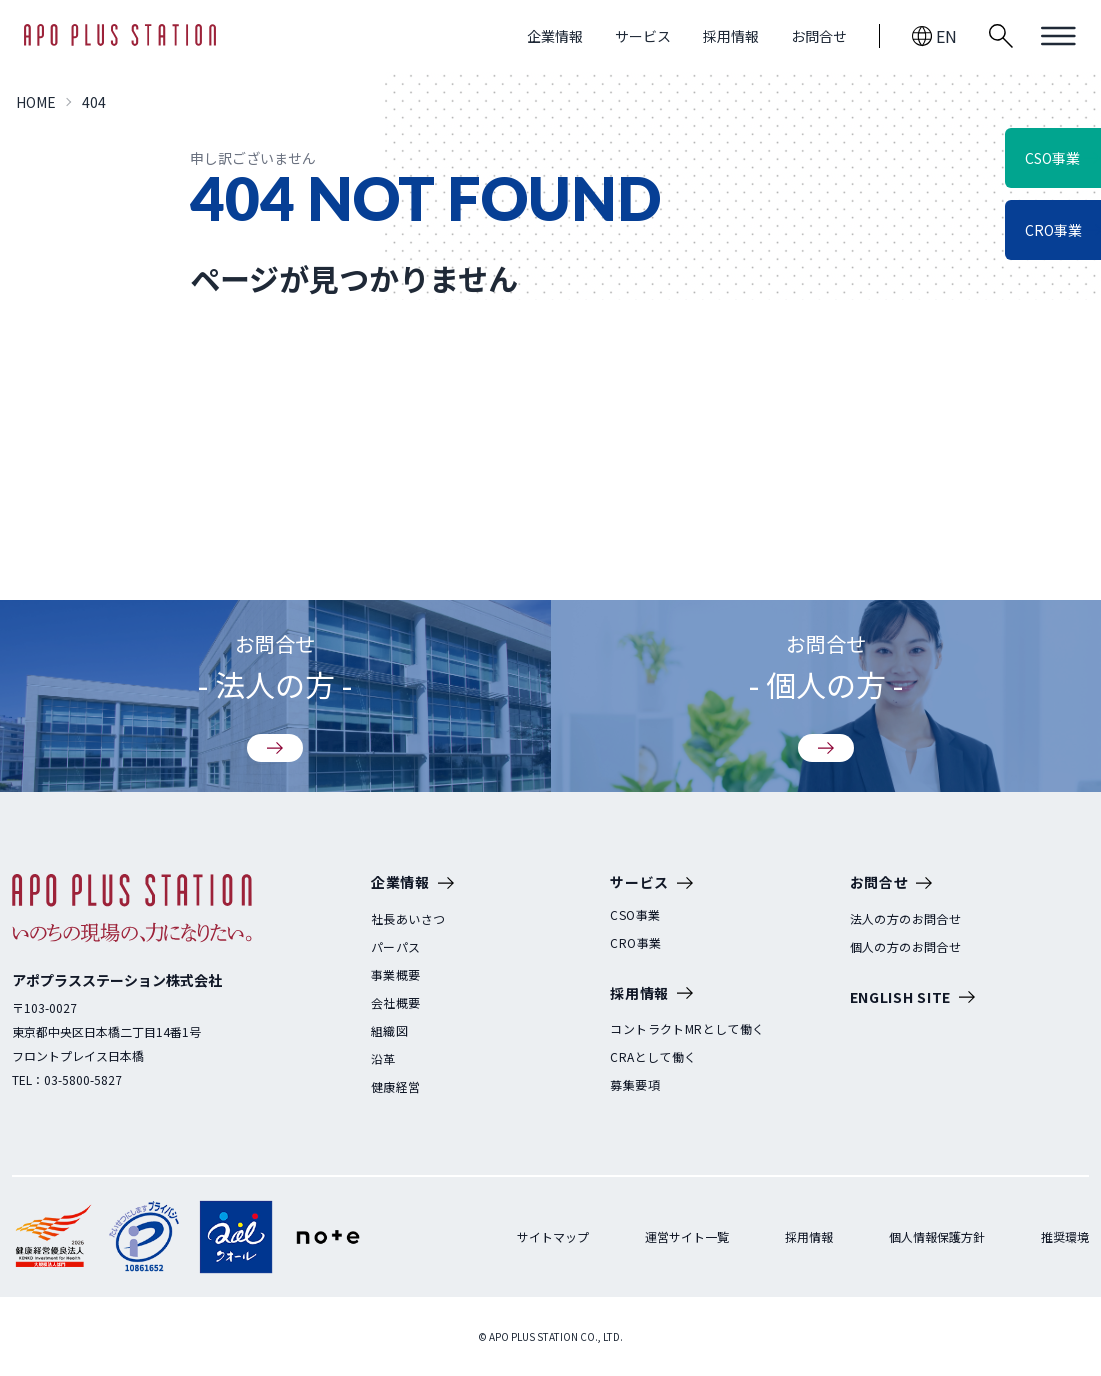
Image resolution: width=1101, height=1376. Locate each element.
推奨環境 (1065, 1236)
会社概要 (396, 1003)
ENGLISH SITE (912, 998)
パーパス (396, 947)
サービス (643, 36)
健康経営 (396, 1087)
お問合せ (819, 36)
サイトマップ (553, 1236)
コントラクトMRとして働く (687, 1029)
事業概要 (396, 975)
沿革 (383, 1059)
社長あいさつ (408, 919)
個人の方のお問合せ (906, 947)
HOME (36, 102)
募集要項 (635, 1085)
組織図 (389, 1031)
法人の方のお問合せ (906, 919)
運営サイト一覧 (687, 1236)
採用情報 (731, 36)
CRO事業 (635, 943)
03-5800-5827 (83, 1079)
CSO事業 (635, 915)
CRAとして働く (653, 1057)
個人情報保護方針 (937, 1236)
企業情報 (555, 36)
